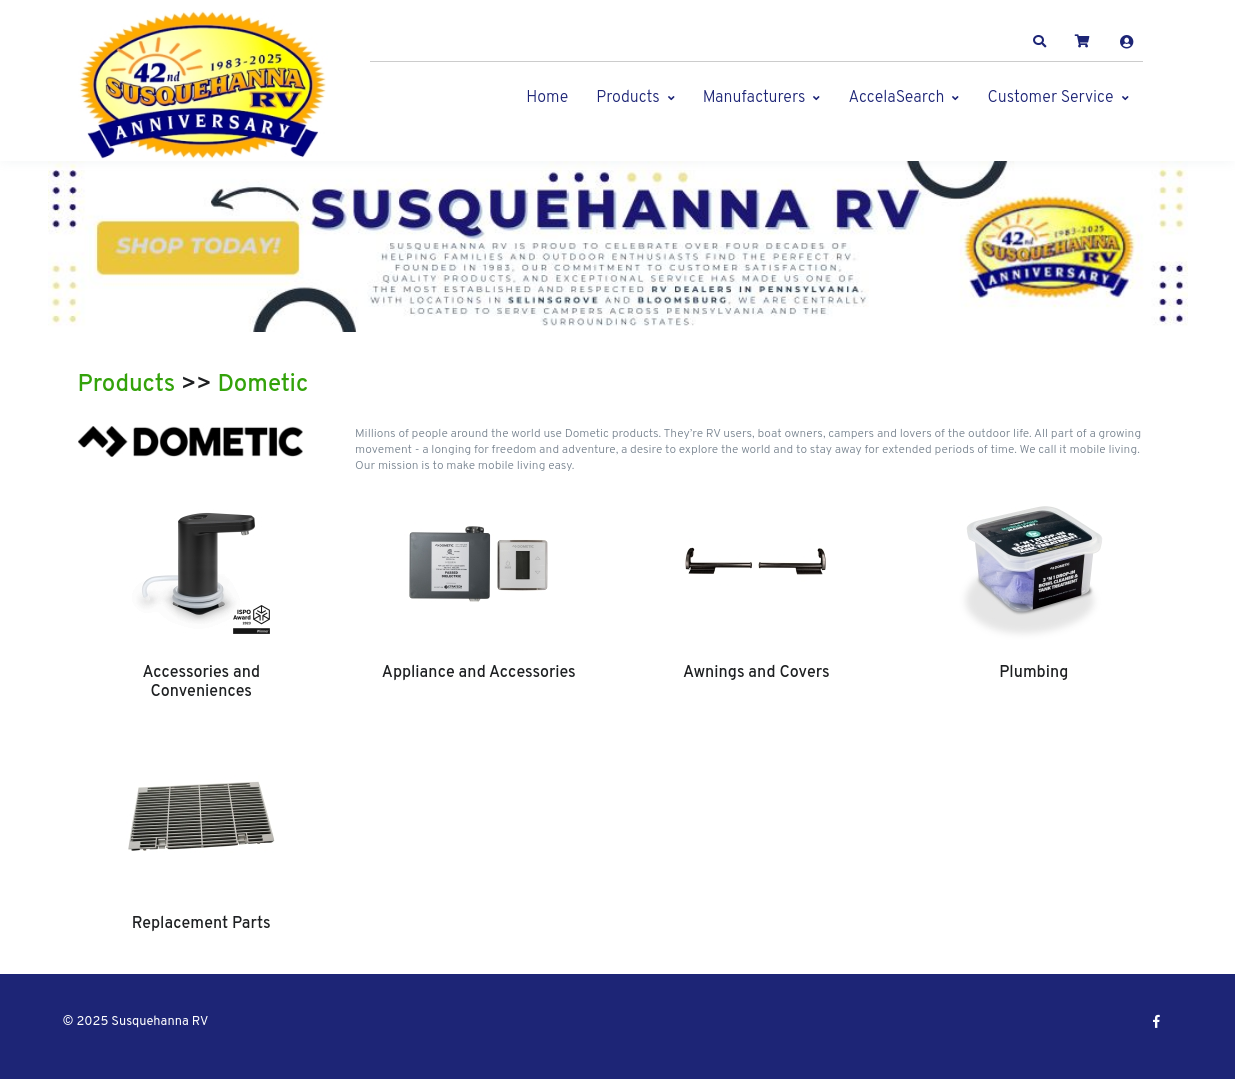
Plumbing (1033, 673)
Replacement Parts (201, 924)
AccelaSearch (896, 98)
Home (547, 98)
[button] (1039, 42)
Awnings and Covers (756, 673)
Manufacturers (754, 98)
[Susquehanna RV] (203, 85)
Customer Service (1050, 98)
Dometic (263, 385)
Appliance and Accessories (479, 673)
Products (627, 98)
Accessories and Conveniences (201, 682)
